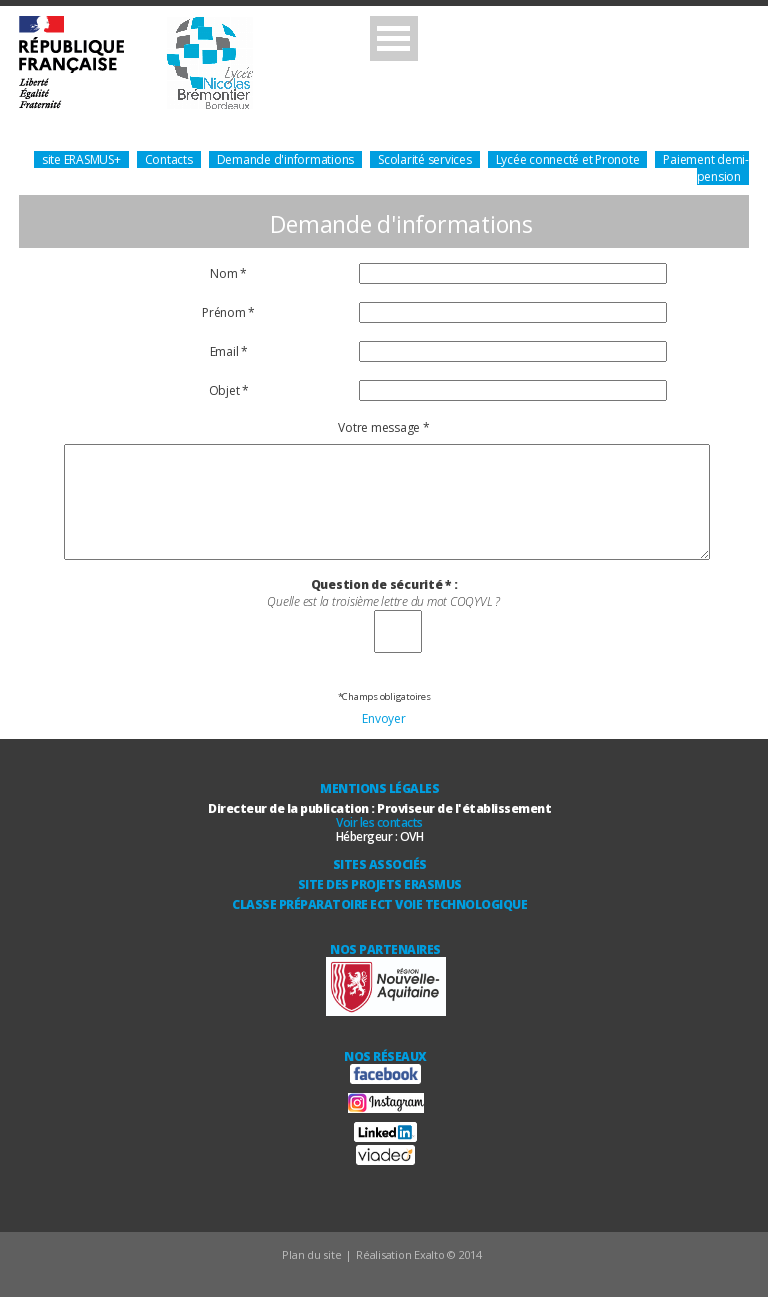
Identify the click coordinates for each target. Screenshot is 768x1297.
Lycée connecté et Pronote (568, 159)
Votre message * (383, 427)
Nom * (228, 273)
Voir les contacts (379, 822)
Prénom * (228, 312)
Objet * (229, 390)
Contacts (169, 159)
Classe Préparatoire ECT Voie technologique (379, 904)
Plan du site (311, 1254)
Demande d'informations (286, 159)
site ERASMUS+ (81, 159)
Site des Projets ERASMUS (380, 884)
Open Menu (394, 38)
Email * (229, 351)
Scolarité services (425, 159)
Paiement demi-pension (706, 168)
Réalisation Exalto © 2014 (419, 1254)
